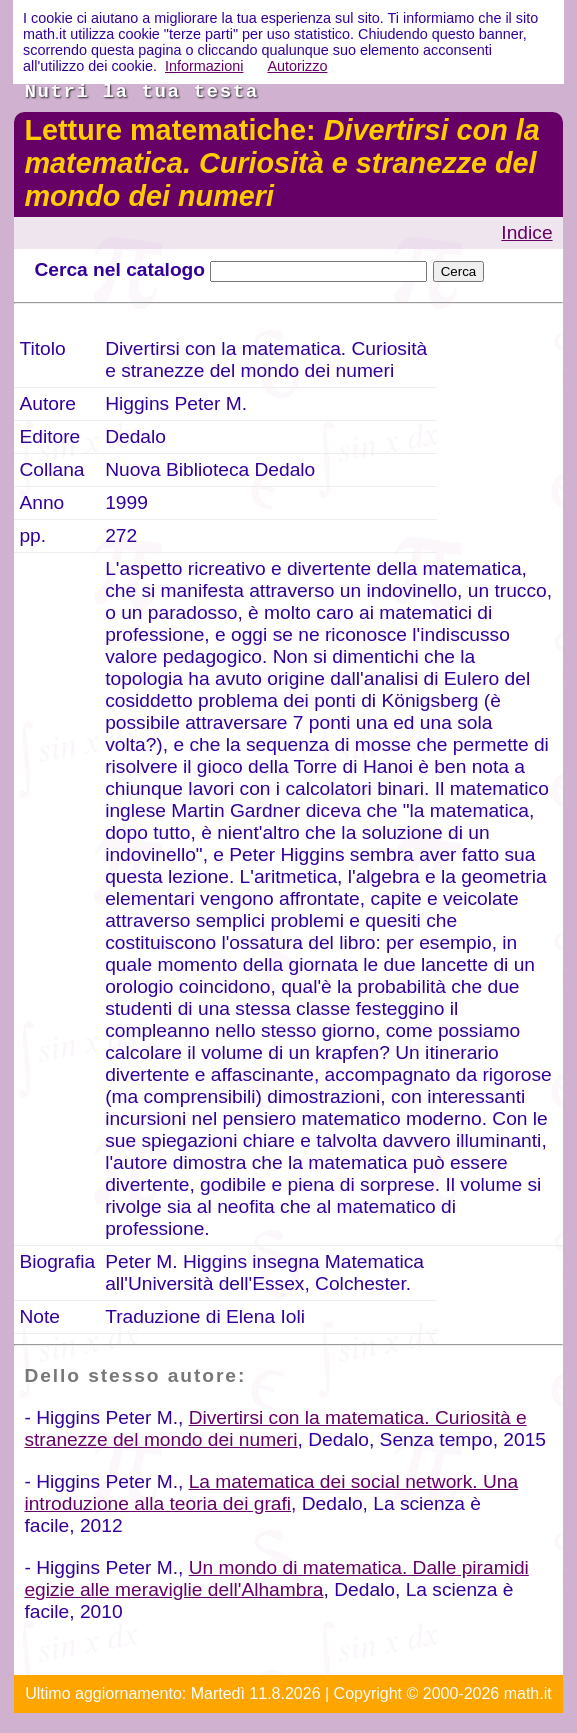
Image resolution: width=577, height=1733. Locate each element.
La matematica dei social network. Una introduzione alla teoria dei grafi (271, 1492)
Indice (526, 232)
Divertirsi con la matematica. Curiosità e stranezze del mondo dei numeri (275, 1428)
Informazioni (204, 66)
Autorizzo (297, 66)
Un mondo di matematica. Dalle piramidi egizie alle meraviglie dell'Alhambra (276, 1578)
